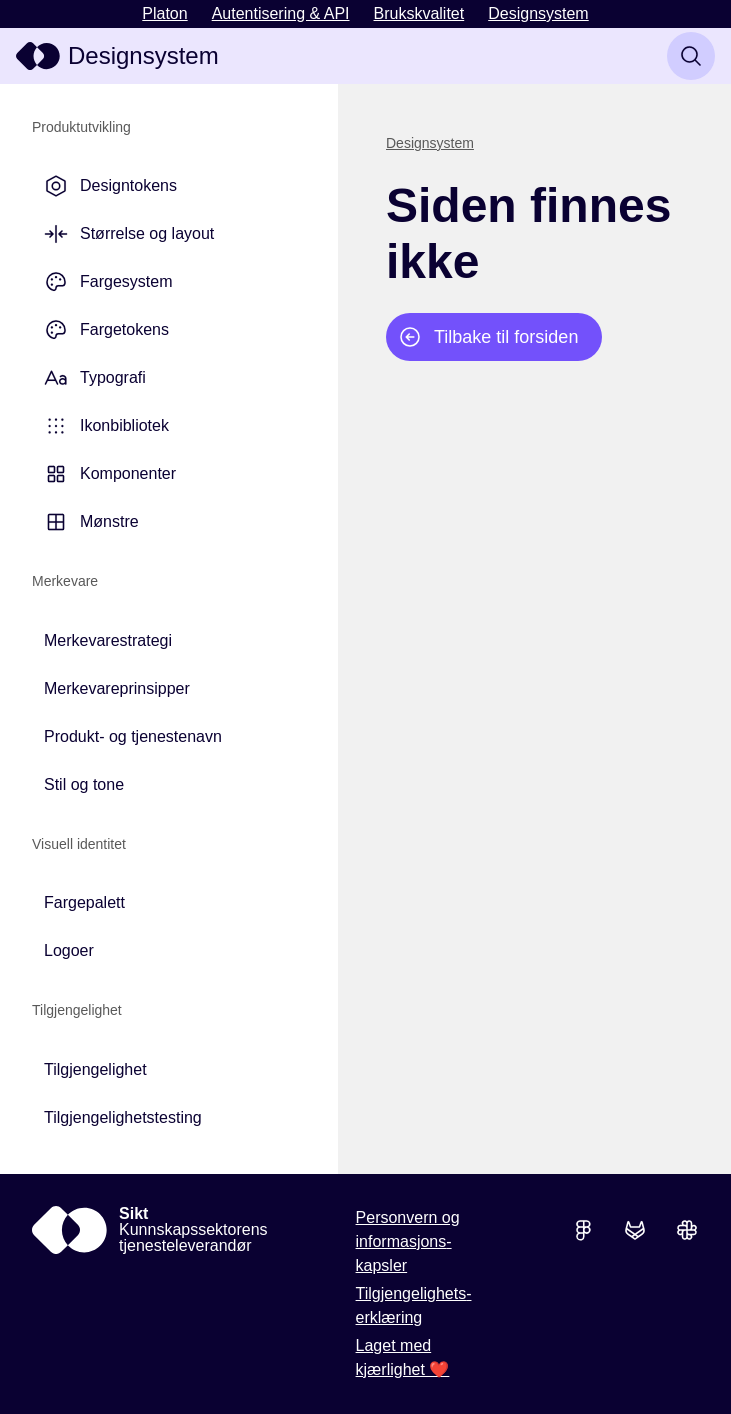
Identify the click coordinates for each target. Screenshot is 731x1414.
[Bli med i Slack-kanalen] (687, 1230)
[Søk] (691, 56)
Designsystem (538, 13)
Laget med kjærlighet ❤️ (403, 1357)
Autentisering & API (281, 13)
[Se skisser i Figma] (583, 1230)
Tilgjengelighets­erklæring (414, 1305)
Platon (164, 13)
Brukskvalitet (419, 13)
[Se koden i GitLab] (635, 1230)
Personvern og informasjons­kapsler (408, 1241)
